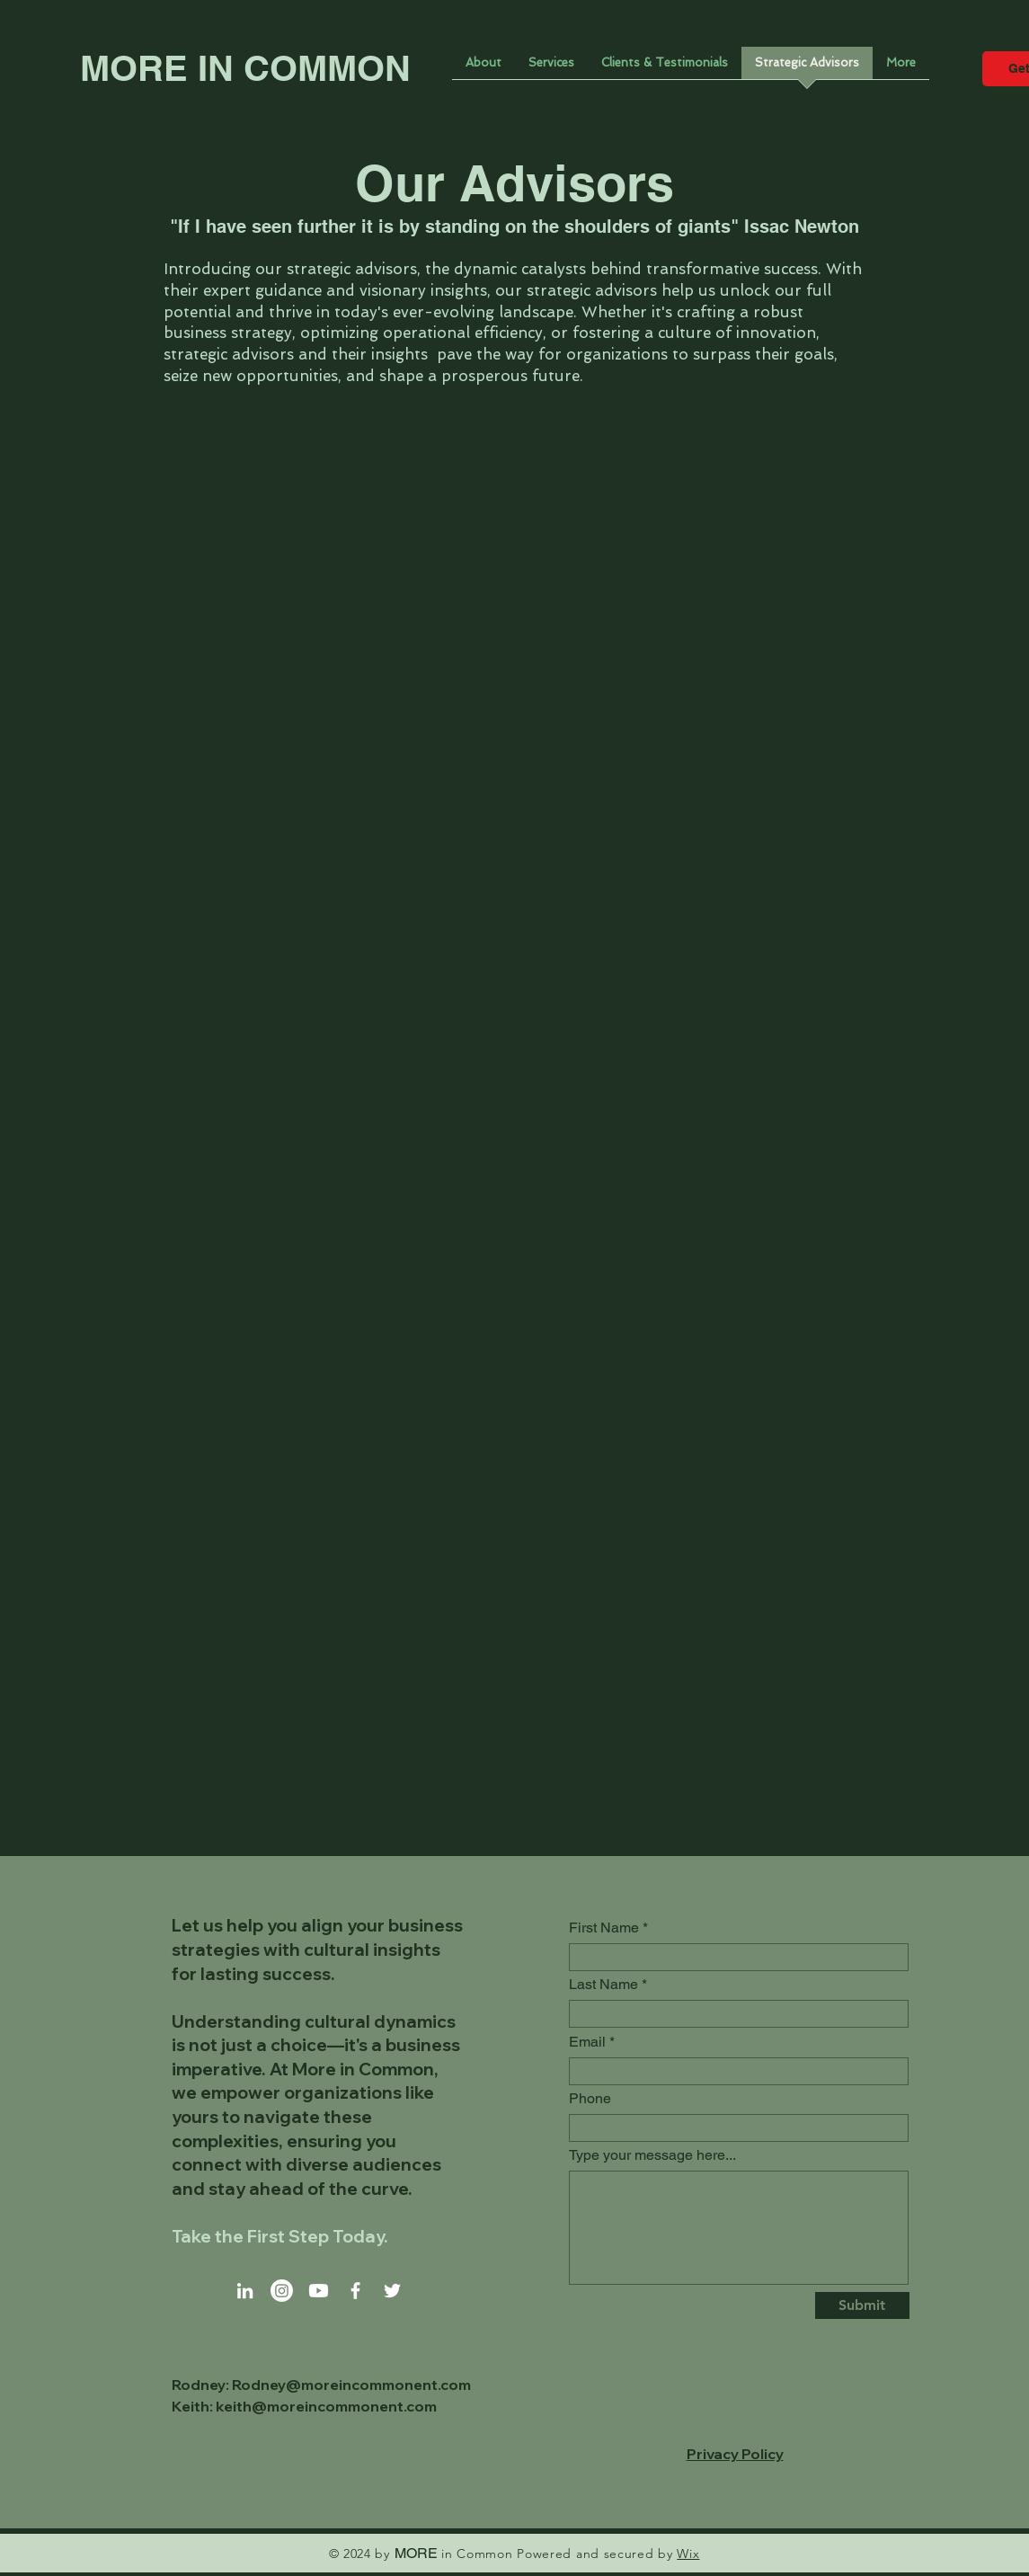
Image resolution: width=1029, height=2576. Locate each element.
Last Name (603, 1984)
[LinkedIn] (245, 2290)
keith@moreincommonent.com (326, 2406)
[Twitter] (392, 2290)
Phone (590, 2099)
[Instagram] (282, 2290)
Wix (688, 2553)
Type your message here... (652, 2155)
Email (587, 2042)
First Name (604, 1928)
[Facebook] (355, 2290)
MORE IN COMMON (245, 68)
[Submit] (862, 2305)
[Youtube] (318, 2290)
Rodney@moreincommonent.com (351, 2385)
